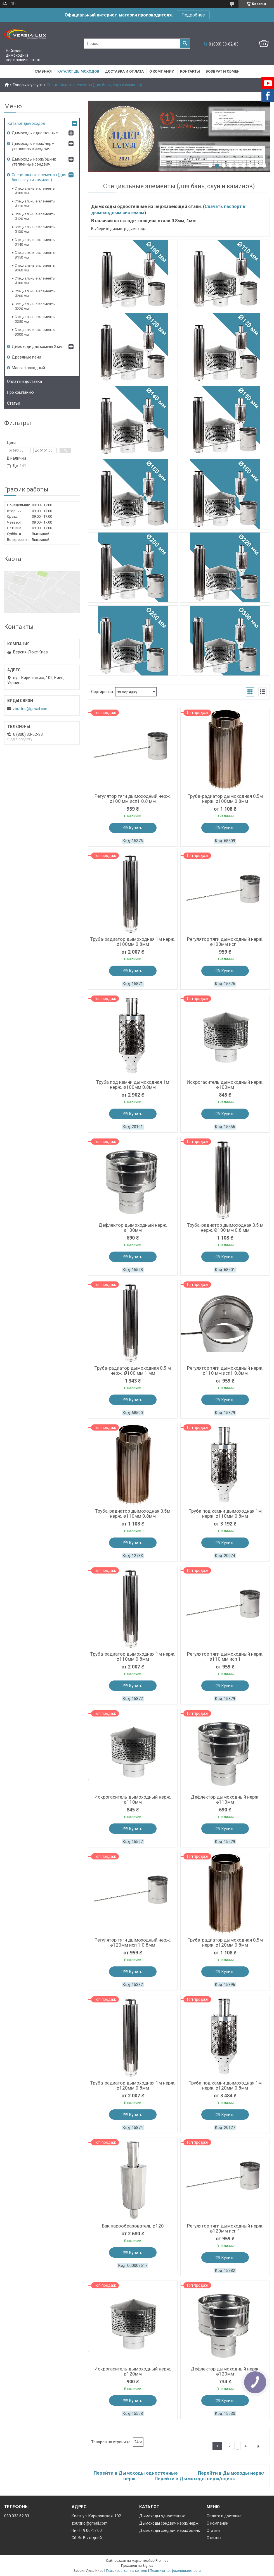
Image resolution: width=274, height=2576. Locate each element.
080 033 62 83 (16, 2516)
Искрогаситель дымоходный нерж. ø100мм (225, 1085)
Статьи (13, 403)
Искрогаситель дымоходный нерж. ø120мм (133, 2371)
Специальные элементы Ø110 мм (35, 203)
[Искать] (185, 43)
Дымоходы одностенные (35, 133)
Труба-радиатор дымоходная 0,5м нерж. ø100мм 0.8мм (225, 799)
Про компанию (20, 392)
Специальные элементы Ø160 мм (35, 267)
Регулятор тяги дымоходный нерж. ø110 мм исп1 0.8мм (225, 1370)
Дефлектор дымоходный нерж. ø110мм (225, 1799)
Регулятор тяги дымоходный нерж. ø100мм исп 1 (225, 942)
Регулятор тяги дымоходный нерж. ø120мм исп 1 (225, 2228)
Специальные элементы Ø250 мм (35, 319)
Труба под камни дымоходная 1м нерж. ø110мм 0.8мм (225, 1513)
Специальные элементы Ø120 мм (35, 216)
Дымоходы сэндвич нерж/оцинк (169, 2530)
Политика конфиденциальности (175, 2571)
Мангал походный (28, 368)
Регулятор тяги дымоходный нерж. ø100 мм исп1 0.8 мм (133, 799)
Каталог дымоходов (78, 71)
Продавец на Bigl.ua (137, 2566)
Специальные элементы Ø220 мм (35, 306)
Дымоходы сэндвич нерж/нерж (169, 2523)
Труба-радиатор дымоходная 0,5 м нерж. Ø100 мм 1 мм (133, 1370)
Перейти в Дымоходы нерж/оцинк (195, 2478)
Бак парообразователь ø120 (133, 2225)
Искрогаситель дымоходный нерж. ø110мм (133, 1799)
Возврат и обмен (223, 71)
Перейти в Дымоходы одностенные (136, 2473)
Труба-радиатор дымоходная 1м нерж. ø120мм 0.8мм (132, 2085)
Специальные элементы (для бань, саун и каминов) (39, 177)
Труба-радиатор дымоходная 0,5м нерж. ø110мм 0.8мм (132, 1513)
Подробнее (193, 15)
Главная (43, 71)
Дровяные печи (26, 357)
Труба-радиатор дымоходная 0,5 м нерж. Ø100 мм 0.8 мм (225, 1228)
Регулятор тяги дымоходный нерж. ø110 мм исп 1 (225, 1656)
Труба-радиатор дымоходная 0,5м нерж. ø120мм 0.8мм (225, 1942)
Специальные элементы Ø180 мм (35, 280)
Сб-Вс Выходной (87, 2538)
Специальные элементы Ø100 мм (35, 190)
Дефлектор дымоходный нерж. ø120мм (225, 2371)
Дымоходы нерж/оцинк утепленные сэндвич (34, 161)
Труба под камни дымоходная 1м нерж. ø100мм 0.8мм (132, 1085)
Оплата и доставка (24, 381)
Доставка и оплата (124, 71)
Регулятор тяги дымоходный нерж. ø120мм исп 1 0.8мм (133, 1942)
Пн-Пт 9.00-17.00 (87, 2530)
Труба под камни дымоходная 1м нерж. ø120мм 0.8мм (225, 2085)
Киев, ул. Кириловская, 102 (96, 2516)
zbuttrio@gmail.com (31, 708)
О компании (161, 71)
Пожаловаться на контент (126, 2571)
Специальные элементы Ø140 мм (35, 242)
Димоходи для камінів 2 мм (37, 346)
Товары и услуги (27, 85)
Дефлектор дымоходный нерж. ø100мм (132, 1228)
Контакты (190, 71)
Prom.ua (161, 2561)
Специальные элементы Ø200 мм (35, 293)
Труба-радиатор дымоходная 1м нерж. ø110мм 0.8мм (132, 1656)
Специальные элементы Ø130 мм (35, 229)
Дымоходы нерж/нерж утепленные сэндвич (33, 146)
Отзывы (214, 2538)
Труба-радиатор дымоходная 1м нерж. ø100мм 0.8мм (132, 942)
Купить (135, 828)
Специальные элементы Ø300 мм (35, 332)
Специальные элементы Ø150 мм (35, 254)
